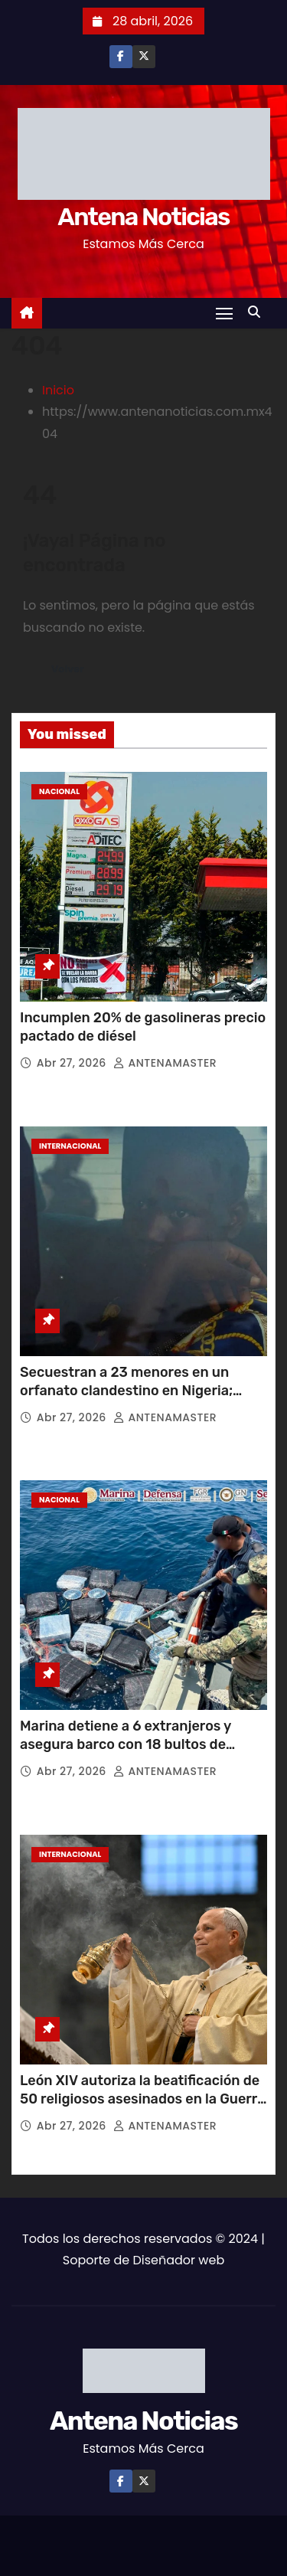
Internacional (70, 1146)
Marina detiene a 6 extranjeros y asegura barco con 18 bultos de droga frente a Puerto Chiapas (125, 1744)
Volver (67, 668)
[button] (258, 312)
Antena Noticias (143, 216)
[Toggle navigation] (224, 313)
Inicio (58, 390)
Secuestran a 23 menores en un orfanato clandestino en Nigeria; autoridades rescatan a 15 (126, 1390)
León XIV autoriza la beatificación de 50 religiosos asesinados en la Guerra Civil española (143, 2099)
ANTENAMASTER (165, 1063)
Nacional (59, 791)
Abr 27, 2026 (73, 1063)
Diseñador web (178, 2260)
